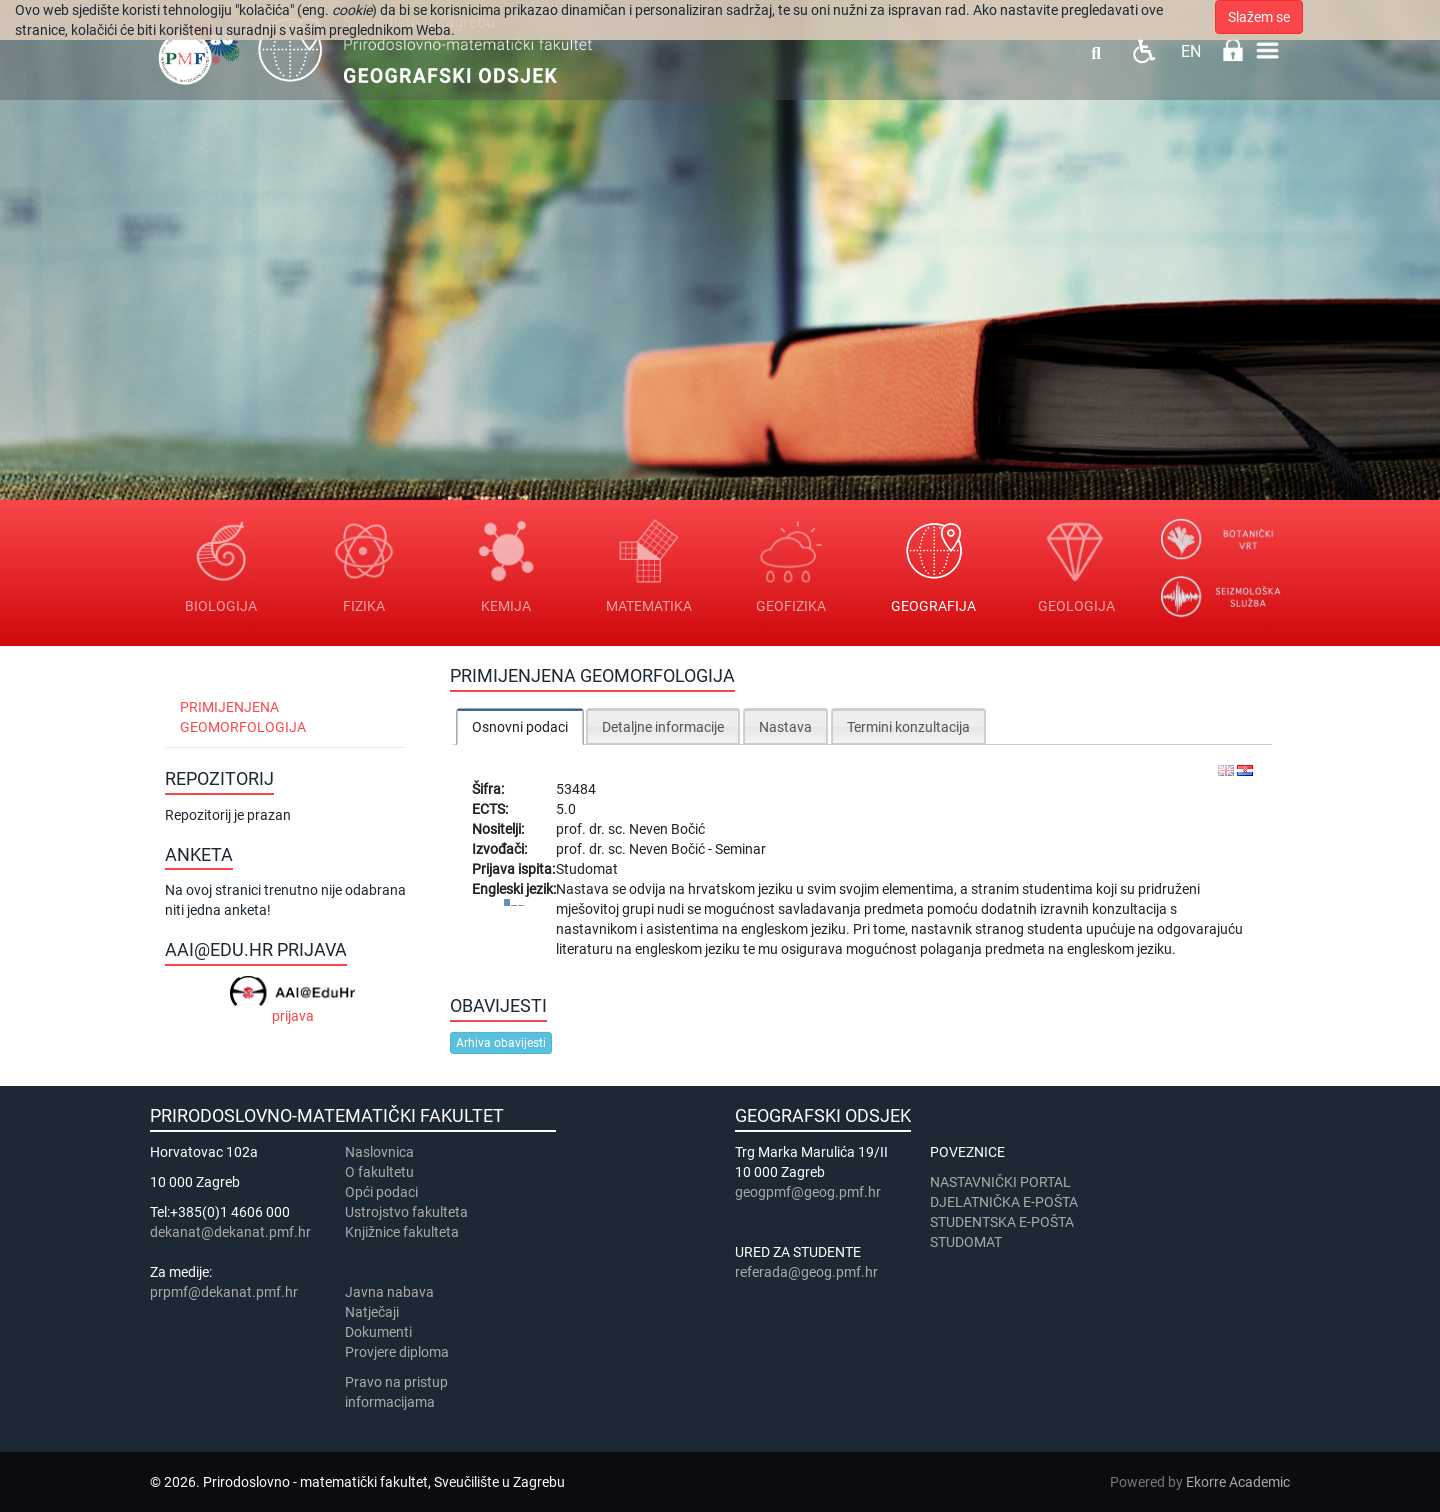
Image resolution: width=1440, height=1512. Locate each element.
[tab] (520, 726)
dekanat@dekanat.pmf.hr (230, 1232)
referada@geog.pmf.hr (806, 1272)
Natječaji (372, 1312)
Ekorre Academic (1238, 1482)
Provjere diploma (397, 1352)
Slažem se (1259, 17)
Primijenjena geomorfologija (243, 717)
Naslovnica (379, 1152)
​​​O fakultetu (379, 1172)
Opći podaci (381, 1192)
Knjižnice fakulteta (402, 1232)
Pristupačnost (1143, 50)
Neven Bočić (667, 829)
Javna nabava (389, 1292)
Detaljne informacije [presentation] (663, 727)
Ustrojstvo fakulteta (406, 1212)
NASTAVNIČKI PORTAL (1000, 1182)
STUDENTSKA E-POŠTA (1002, 1222)
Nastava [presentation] (785, 727)
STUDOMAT (966, 1242)
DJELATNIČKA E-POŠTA (1004, 1202)
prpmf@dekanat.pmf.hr (224, 1292)
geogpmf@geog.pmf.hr (808, 1192)
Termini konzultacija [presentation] (908, 727)
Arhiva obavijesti (501, 1043)
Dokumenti (378, 1332)
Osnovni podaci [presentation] (520, 727)
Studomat (587, 869)
